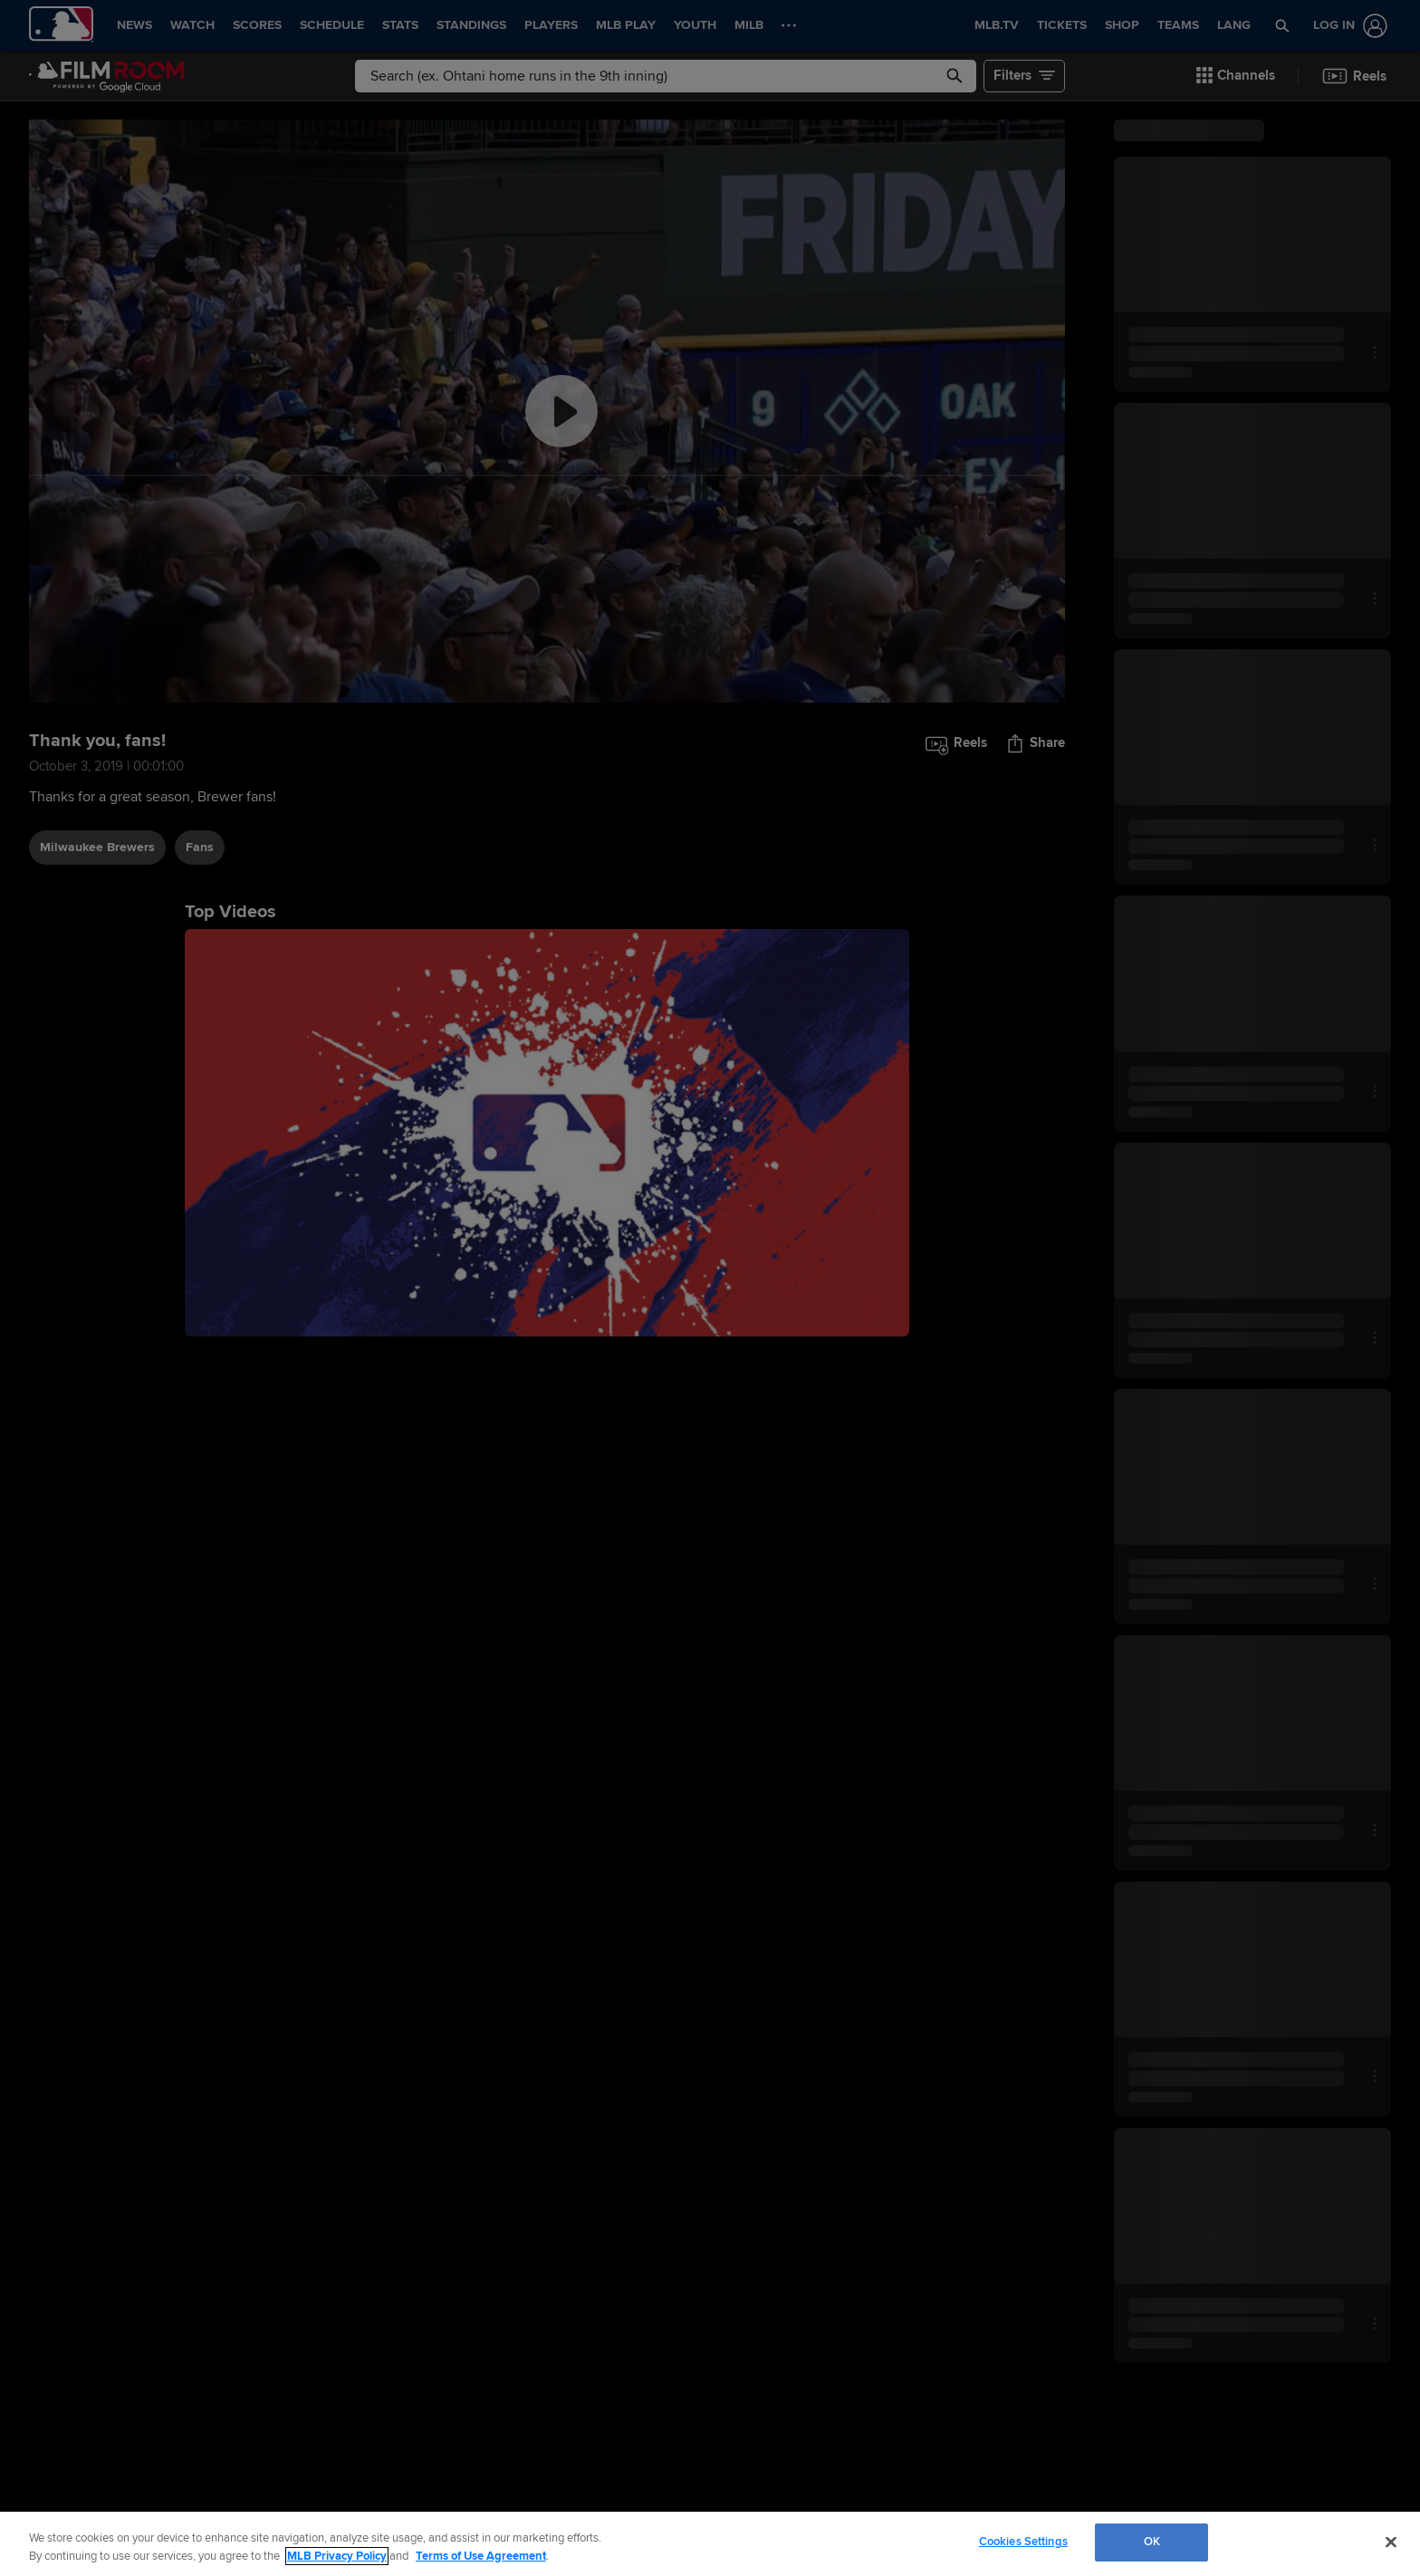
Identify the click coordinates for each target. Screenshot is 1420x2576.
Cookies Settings (1023, 2541)
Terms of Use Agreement (481, 2556)
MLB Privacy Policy (337, 2556)
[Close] (1391, 2542)
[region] (710, 2544)
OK (1152, 2541)
